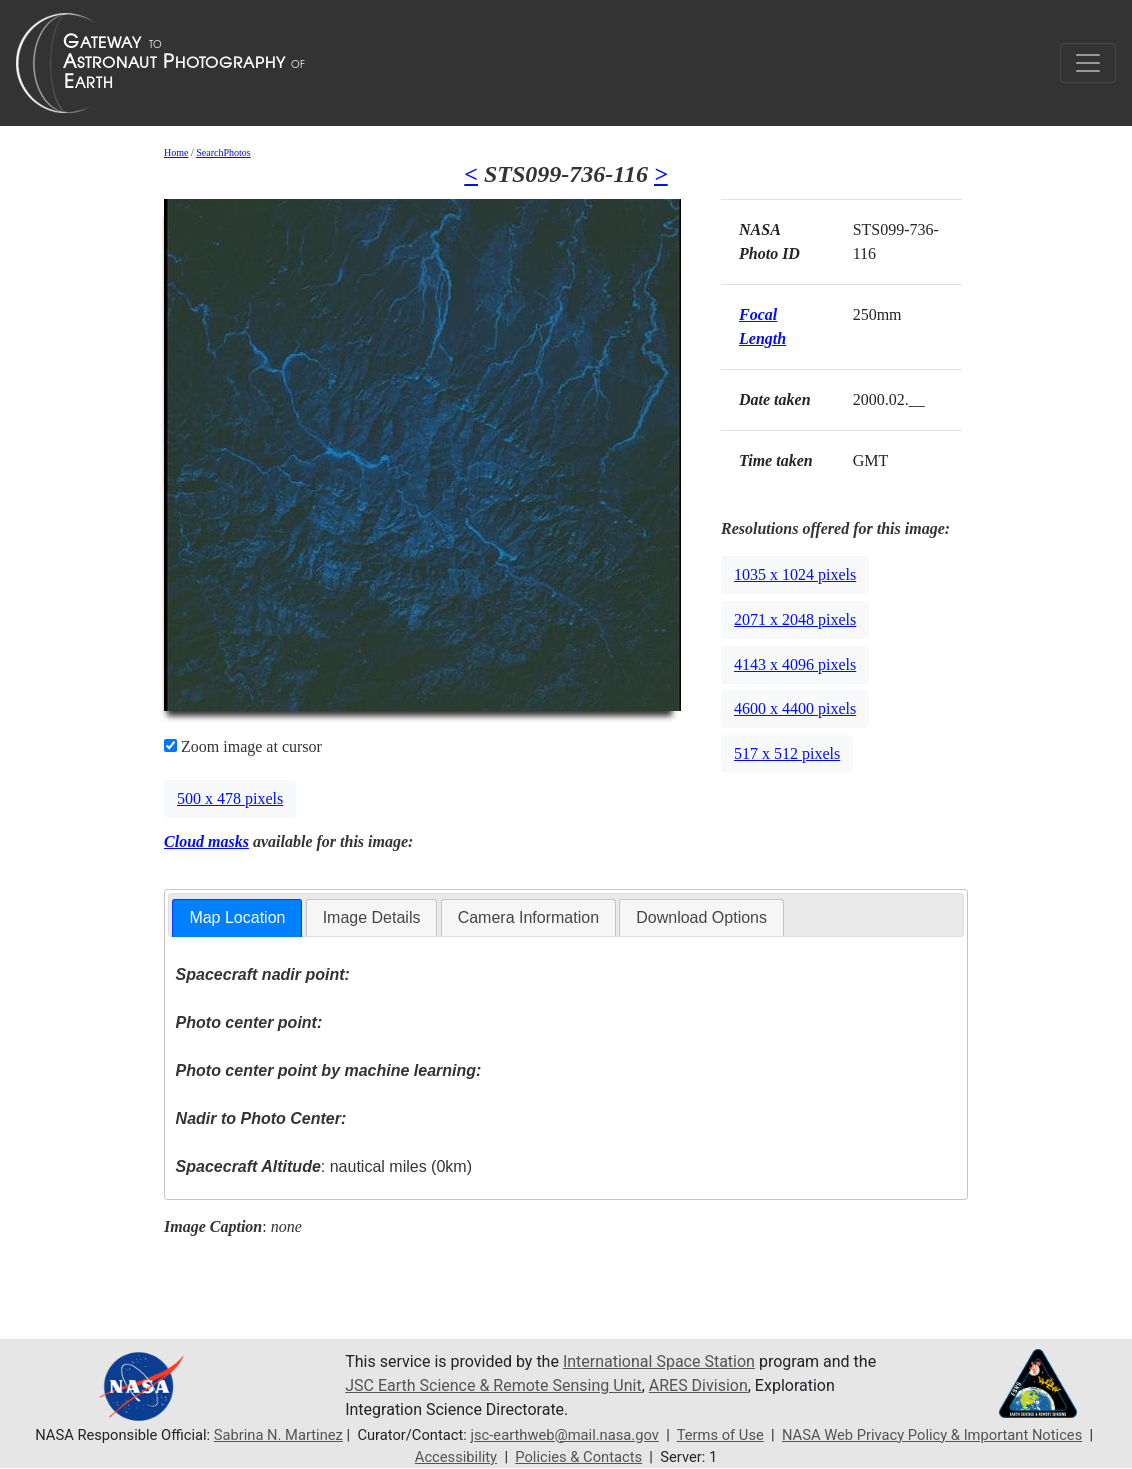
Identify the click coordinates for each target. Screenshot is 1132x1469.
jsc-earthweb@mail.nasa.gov (564, 1435)
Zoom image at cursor (243, 746)
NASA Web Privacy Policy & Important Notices (932, 1435)
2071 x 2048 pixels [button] (795, 619)
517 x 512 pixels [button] (787, 753)
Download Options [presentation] (701, 917)
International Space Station (659, 1361)
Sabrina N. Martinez (278, 1435)
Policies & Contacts (578, 1457)
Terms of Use (720, 1435)
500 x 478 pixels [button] (230, 798)
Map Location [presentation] (237, 917)
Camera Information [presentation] (528, 917)
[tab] (237, 918)
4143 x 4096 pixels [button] (795, 664)
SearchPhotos (223, 152)
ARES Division (698, 1385)
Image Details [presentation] (372, 917)
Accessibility (456, 1457)
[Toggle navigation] (1088, 63)
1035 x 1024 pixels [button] (795, 574)
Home (176, 152)
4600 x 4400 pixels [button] (795, 708)
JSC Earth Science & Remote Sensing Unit (493, 1385)
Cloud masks (206, 841)
